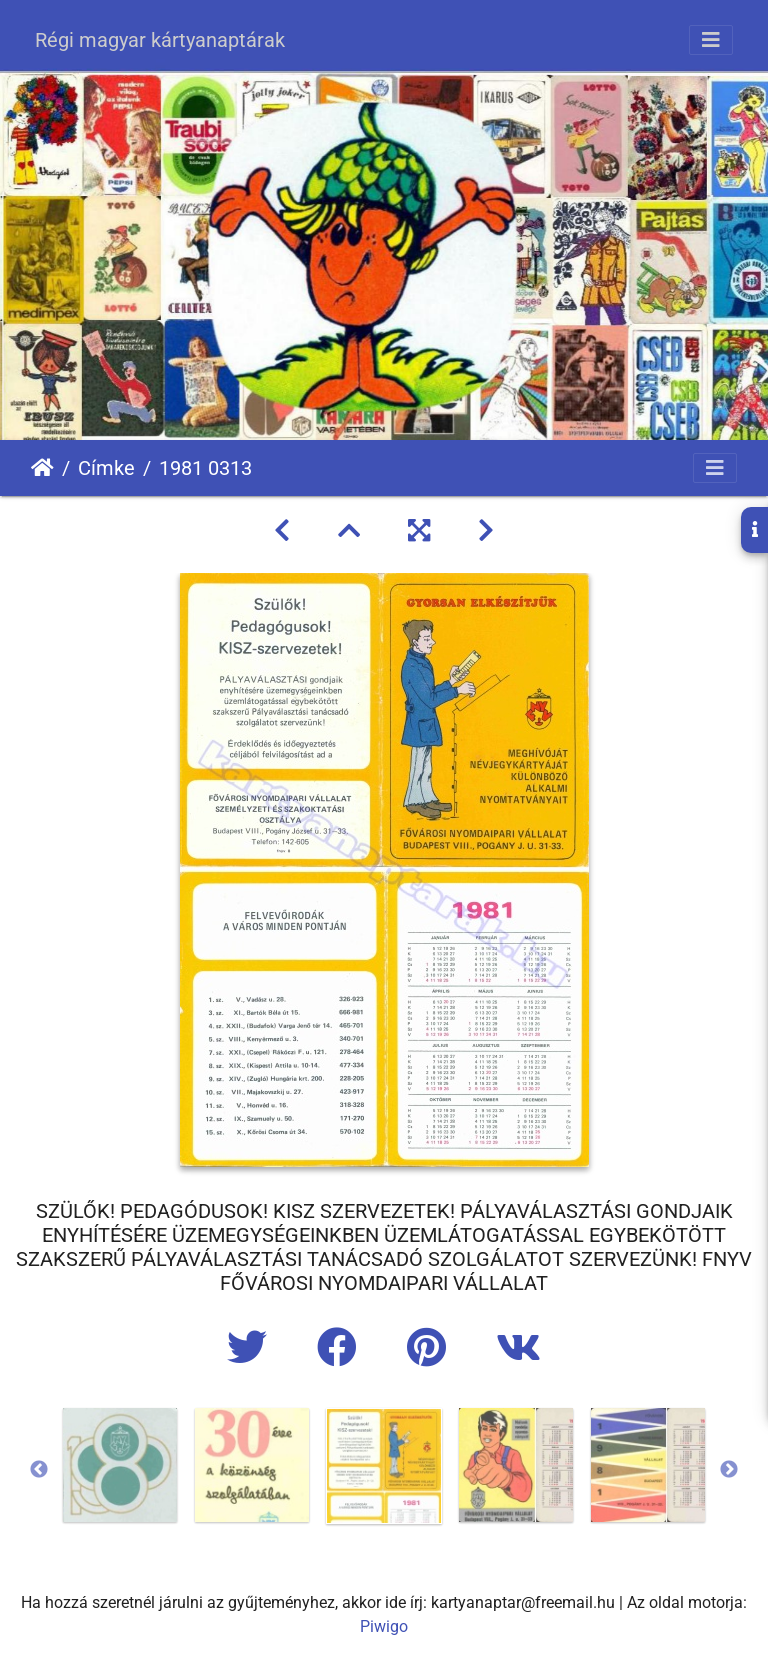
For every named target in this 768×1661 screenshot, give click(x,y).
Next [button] (729, 1470)
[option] (120, 1465)
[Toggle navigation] (711, 40)
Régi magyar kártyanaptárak (160, 40)
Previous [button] (39, 1470)
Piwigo (384, 1626)
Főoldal (42, 468)
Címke (106, 468)
